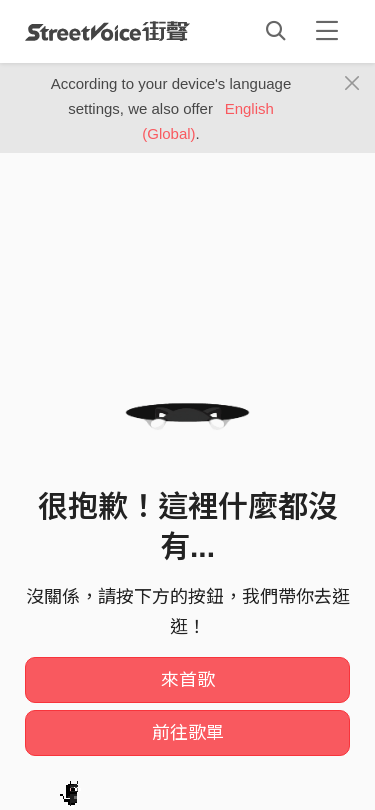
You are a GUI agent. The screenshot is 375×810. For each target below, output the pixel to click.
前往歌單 (188, 733)
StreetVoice (107, 31)
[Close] (352, 84)
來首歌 (188, 680)
